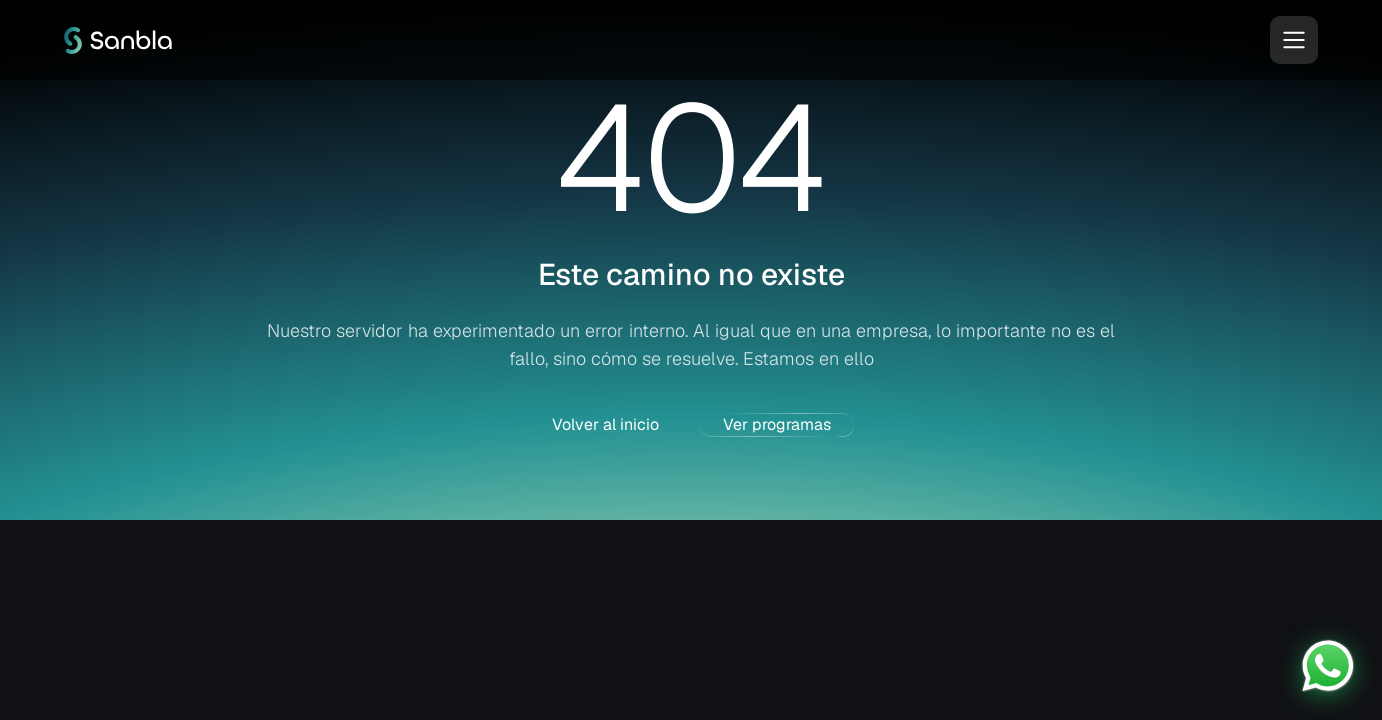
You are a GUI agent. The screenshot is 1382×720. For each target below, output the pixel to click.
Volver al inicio (605, 424)
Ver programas (777, 424)
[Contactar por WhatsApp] (1328, 666)
